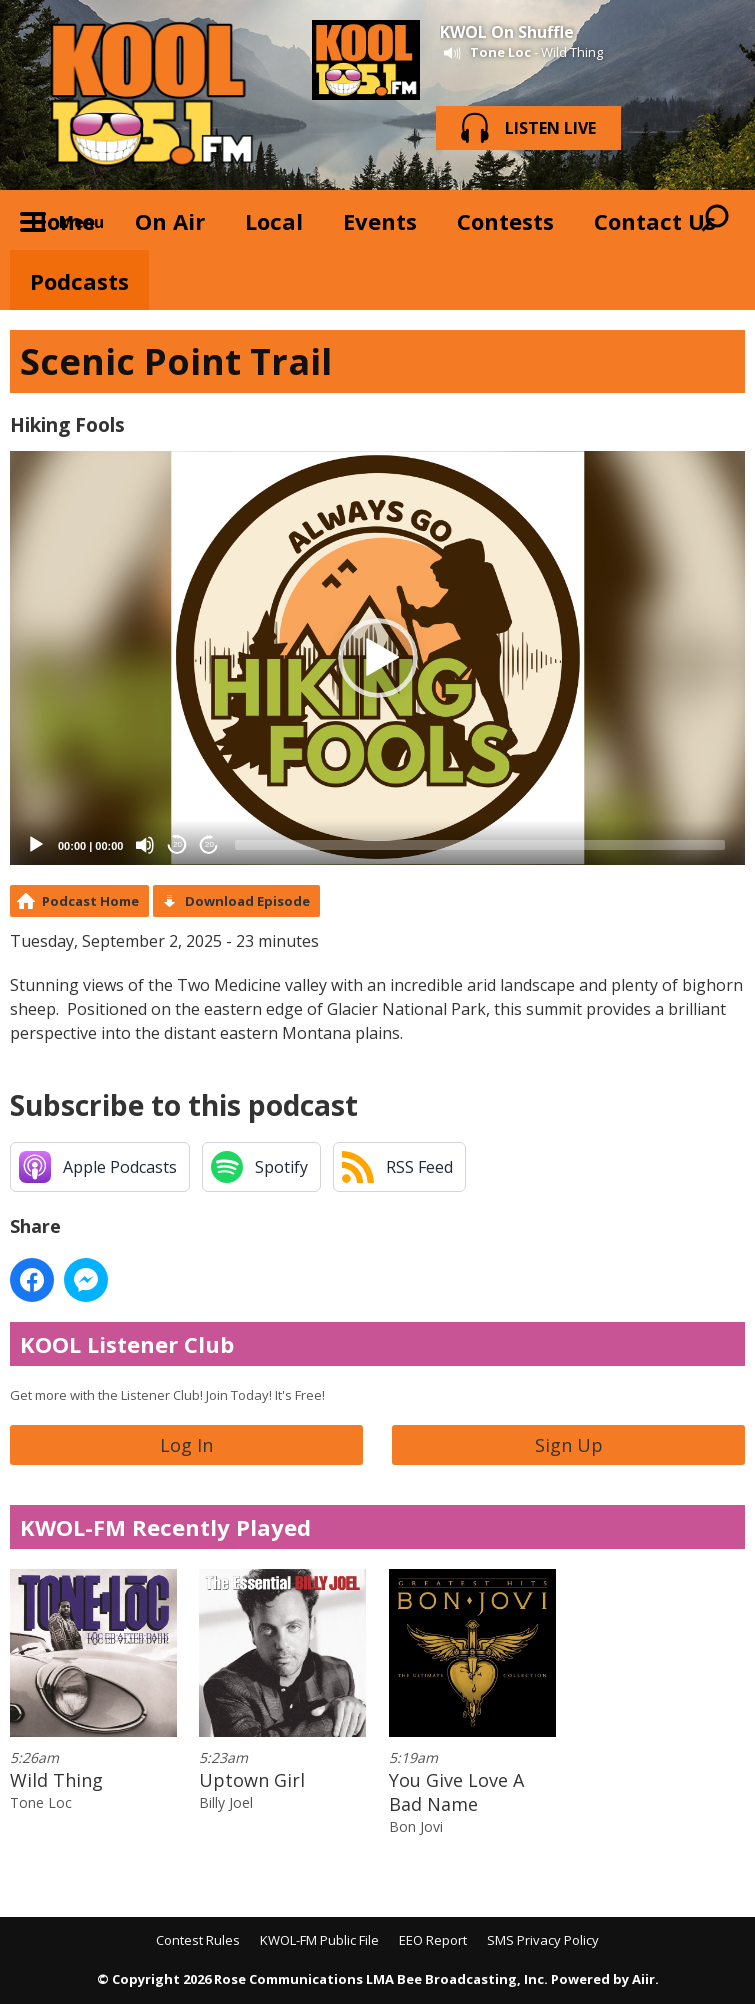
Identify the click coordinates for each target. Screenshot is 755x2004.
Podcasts (79, 281)
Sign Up (569, 1445)
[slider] (480, 845)
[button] (378, 658)
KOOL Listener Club (127, 1344)
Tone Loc (500, 52)
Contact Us (655, 221)
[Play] (36, 845)
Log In (186, 1445)
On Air (170, 221)
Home (62, 221)
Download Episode (247, 901)
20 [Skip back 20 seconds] (177, 844)
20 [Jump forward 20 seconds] (209, 844)
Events (380, 221)
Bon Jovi (416, 1826)
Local (274, 221)
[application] (377, 657)
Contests (505, 221)
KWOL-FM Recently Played (165, 1527)
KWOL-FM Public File (319, 1940)
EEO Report (433, 1940)
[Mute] (145, 845)
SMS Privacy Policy (543, 1940)
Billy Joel (226, 1802)
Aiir (643, 1979)
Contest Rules (198, 1940)
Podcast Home (90, 901)
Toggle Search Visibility (715, 220)
